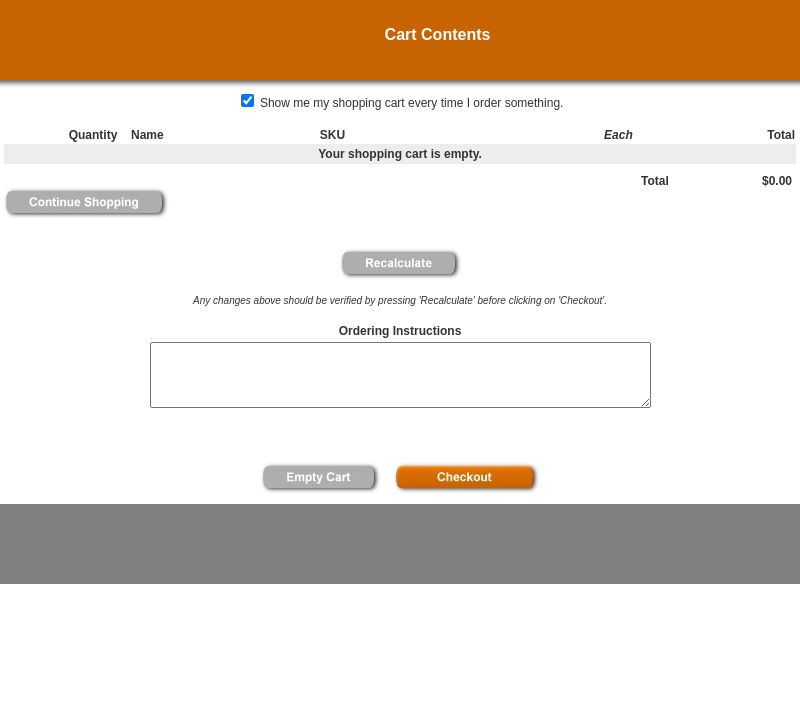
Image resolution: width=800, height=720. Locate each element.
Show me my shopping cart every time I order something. (402, 103)
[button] (86, 203)
